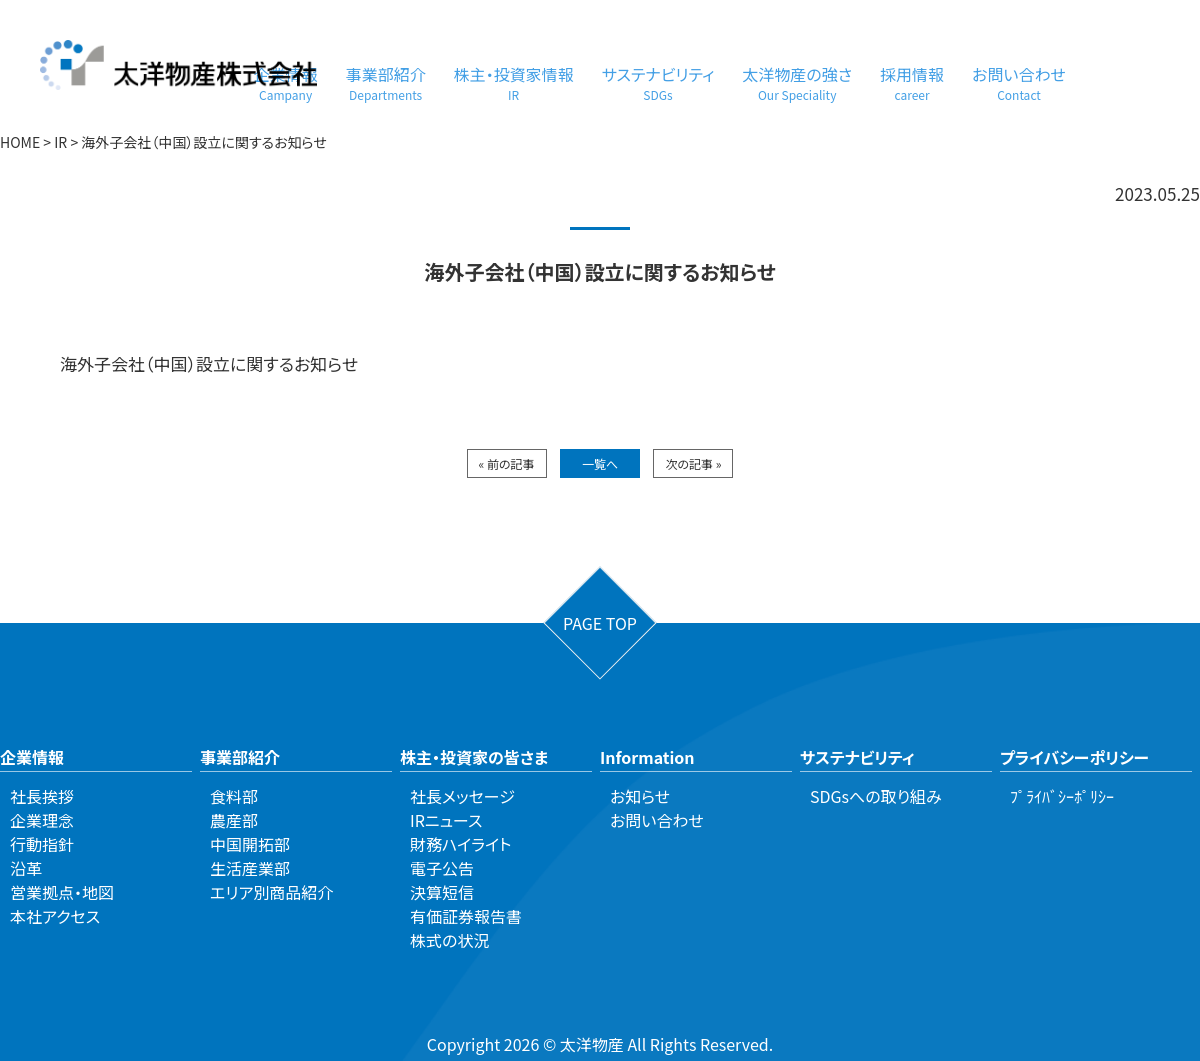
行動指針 (42, 844)
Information (647, 757)
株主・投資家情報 (514, 82)
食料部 (234, 796)
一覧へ (600, 463)
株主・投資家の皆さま (474, 757)
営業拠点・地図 (62, 892)
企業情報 (32, 757)
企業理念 (42, 820)
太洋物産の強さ (797, 82)
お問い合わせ (1019, 82)
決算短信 (442, 892)
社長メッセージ (462, 796)
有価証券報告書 (466, 916)
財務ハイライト (460, 844)
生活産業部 (250, 868)
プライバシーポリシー (1074, 757)
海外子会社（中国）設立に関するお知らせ (209, 363)
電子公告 (442, 868)
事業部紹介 (386, 82)
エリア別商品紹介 (271, 892)
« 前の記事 (507, 463)
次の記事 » (693, 463)
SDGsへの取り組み (876, 796)
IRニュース (446, 820)
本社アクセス (55, 916)
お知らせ (640, 796)
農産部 (234, 820)
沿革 (26, 868)
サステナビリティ (658, 82)
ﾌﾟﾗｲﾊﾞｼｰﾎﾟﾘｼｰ (1062, 796)
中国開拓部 (250, 844)
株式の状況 (449, 940)
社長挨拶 (42, 796)
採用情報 (912, 82)
